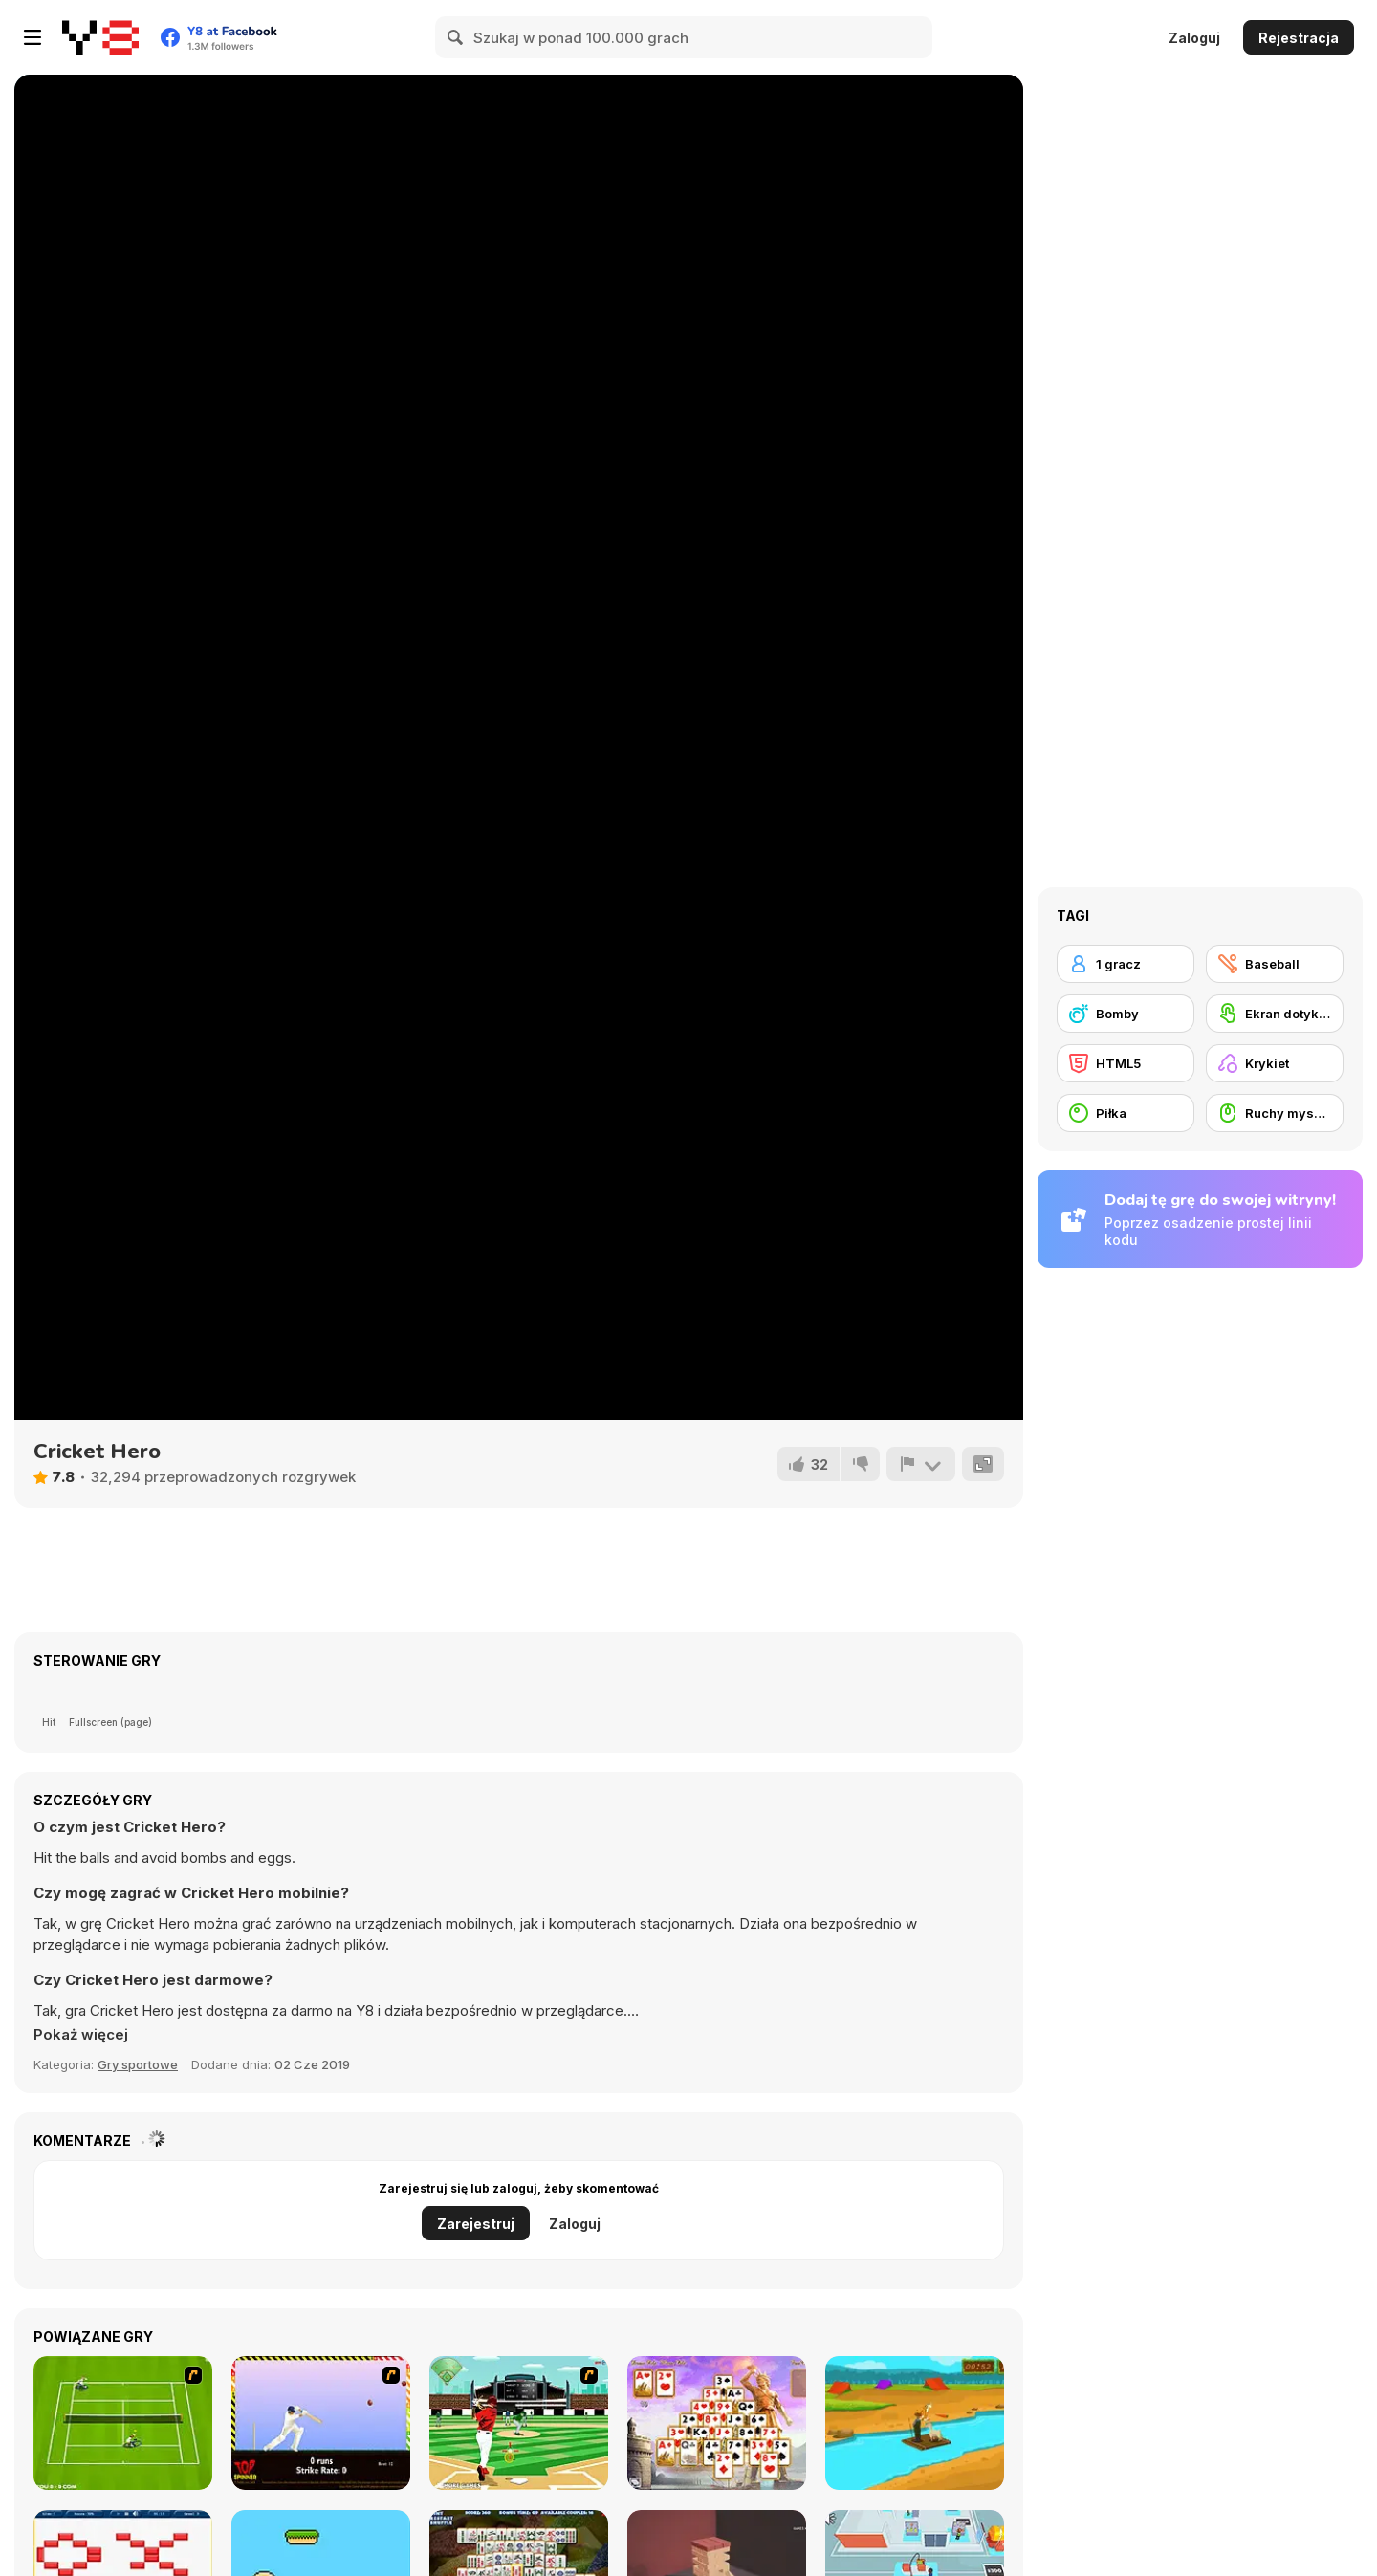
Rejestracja (1298, 38)
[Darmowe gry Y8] (100, 37)
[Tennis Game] (122, 2423)
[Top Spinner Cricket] (320, 2423)
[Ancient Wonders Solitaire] (716, 2423)
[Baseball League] (518, 2423)
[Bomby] (1125, 1013)
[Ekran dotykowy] (1275, 1013)
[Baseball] (1275, 964)
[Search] (456, 37)
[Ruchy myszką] (1275, 1113)
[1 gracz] (1125, 964)
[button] (80, 2034)
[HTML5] (1125, 1063)
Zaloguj (1194, 38)
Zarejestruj (475, 2224)
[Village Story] (914, 2423)
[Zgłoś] (920, 1464)
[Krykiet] (1275, 1063)
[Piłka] (1125, 1113)
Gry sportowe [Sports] (138, 2064)
